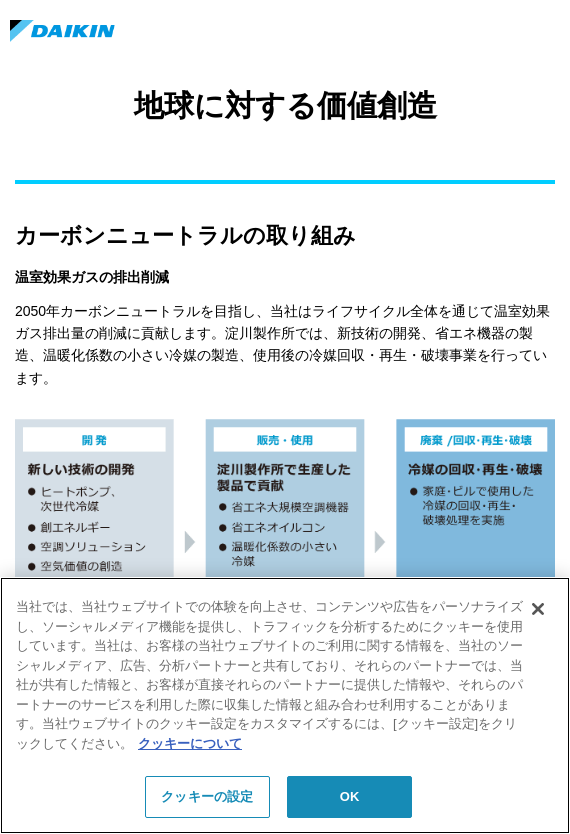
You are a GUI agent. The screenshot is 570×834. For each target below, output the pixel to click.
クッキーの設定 (207, 796)
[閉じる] (538, 609)
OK (350, 796)
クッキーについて (190, 743)
